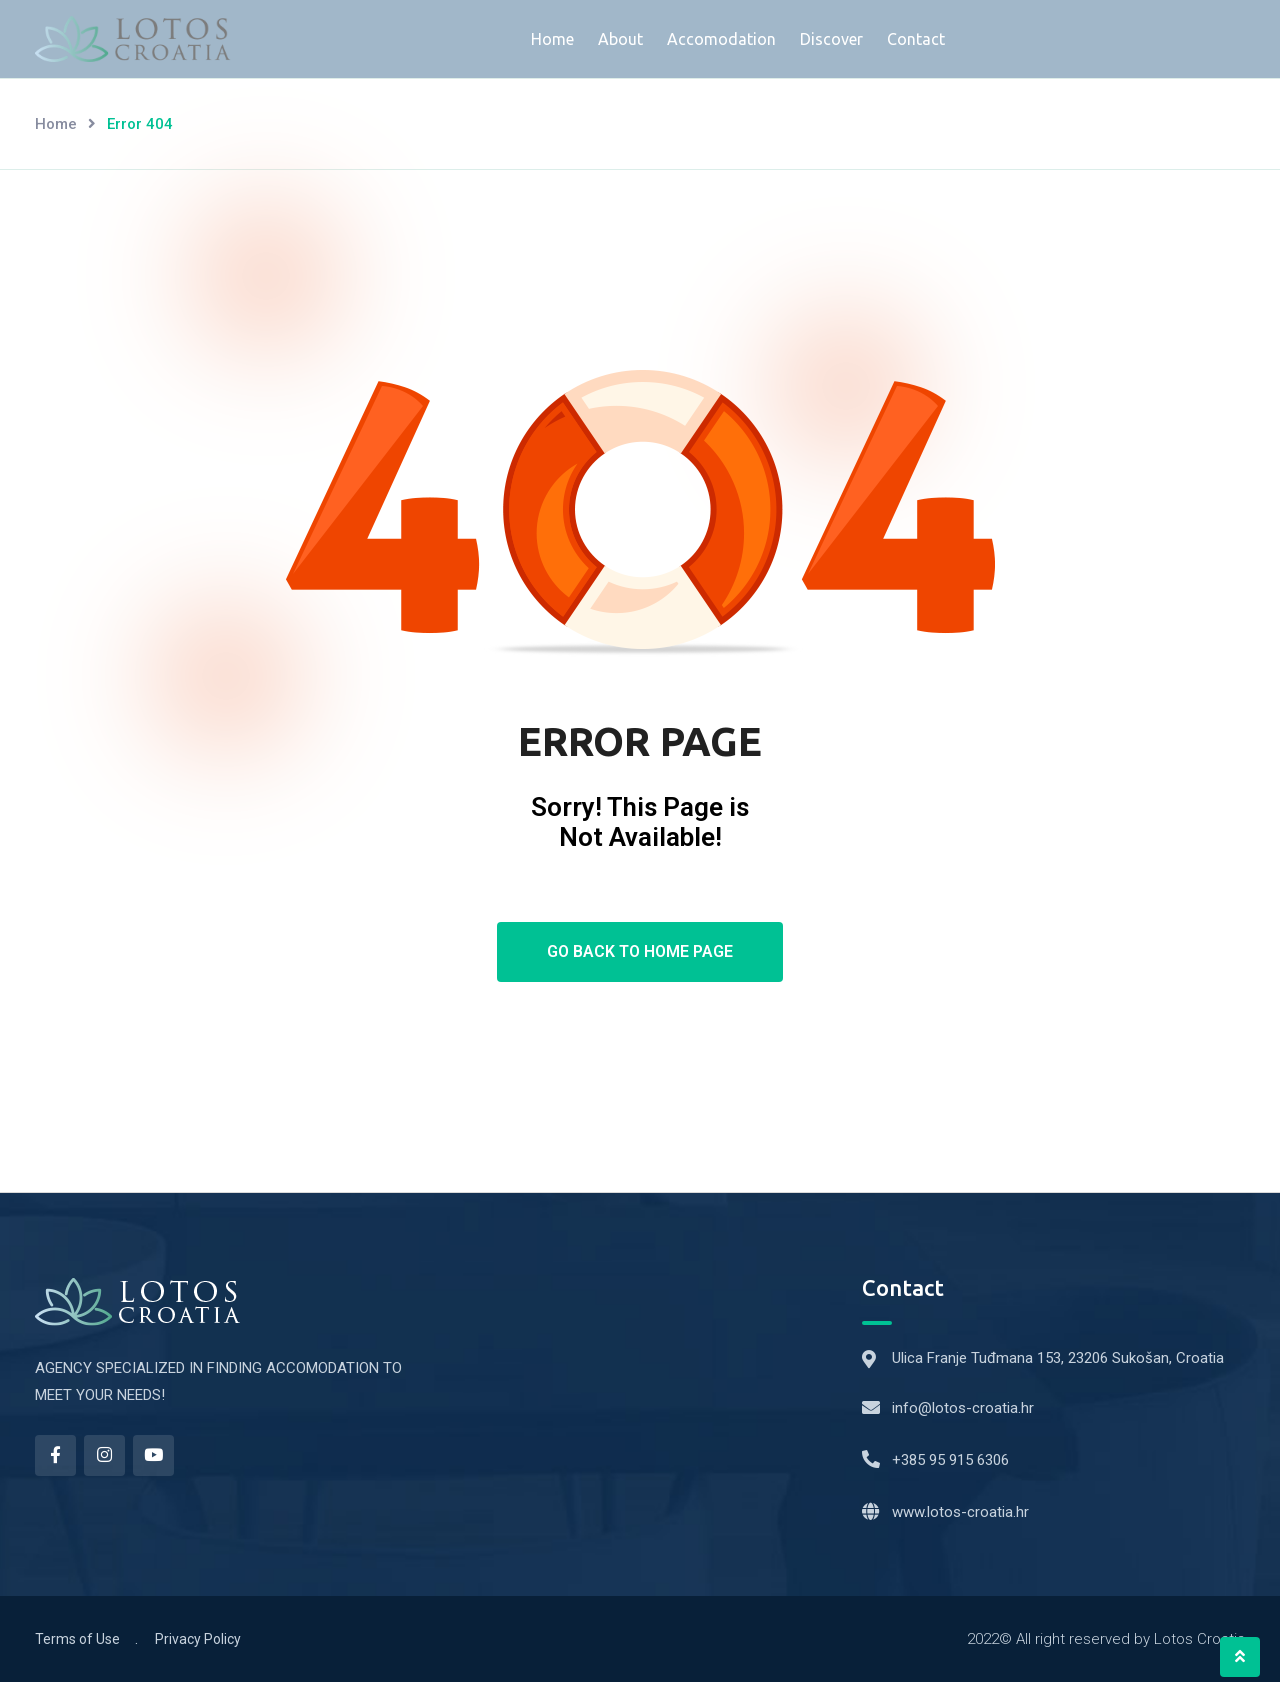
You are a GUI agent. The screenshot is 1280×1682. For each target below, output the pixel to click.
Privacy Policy (198, 1639)
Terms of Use (77, 1639)
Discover (831, 39)
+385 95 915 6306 (950, 1460)
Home (552, 39)
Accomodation (721, 39)
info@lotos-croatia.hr (963, 1408)
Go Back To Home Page (640, 951)
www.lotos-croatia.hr (960, 1512)
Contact (916, 39)
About (620, 39)
